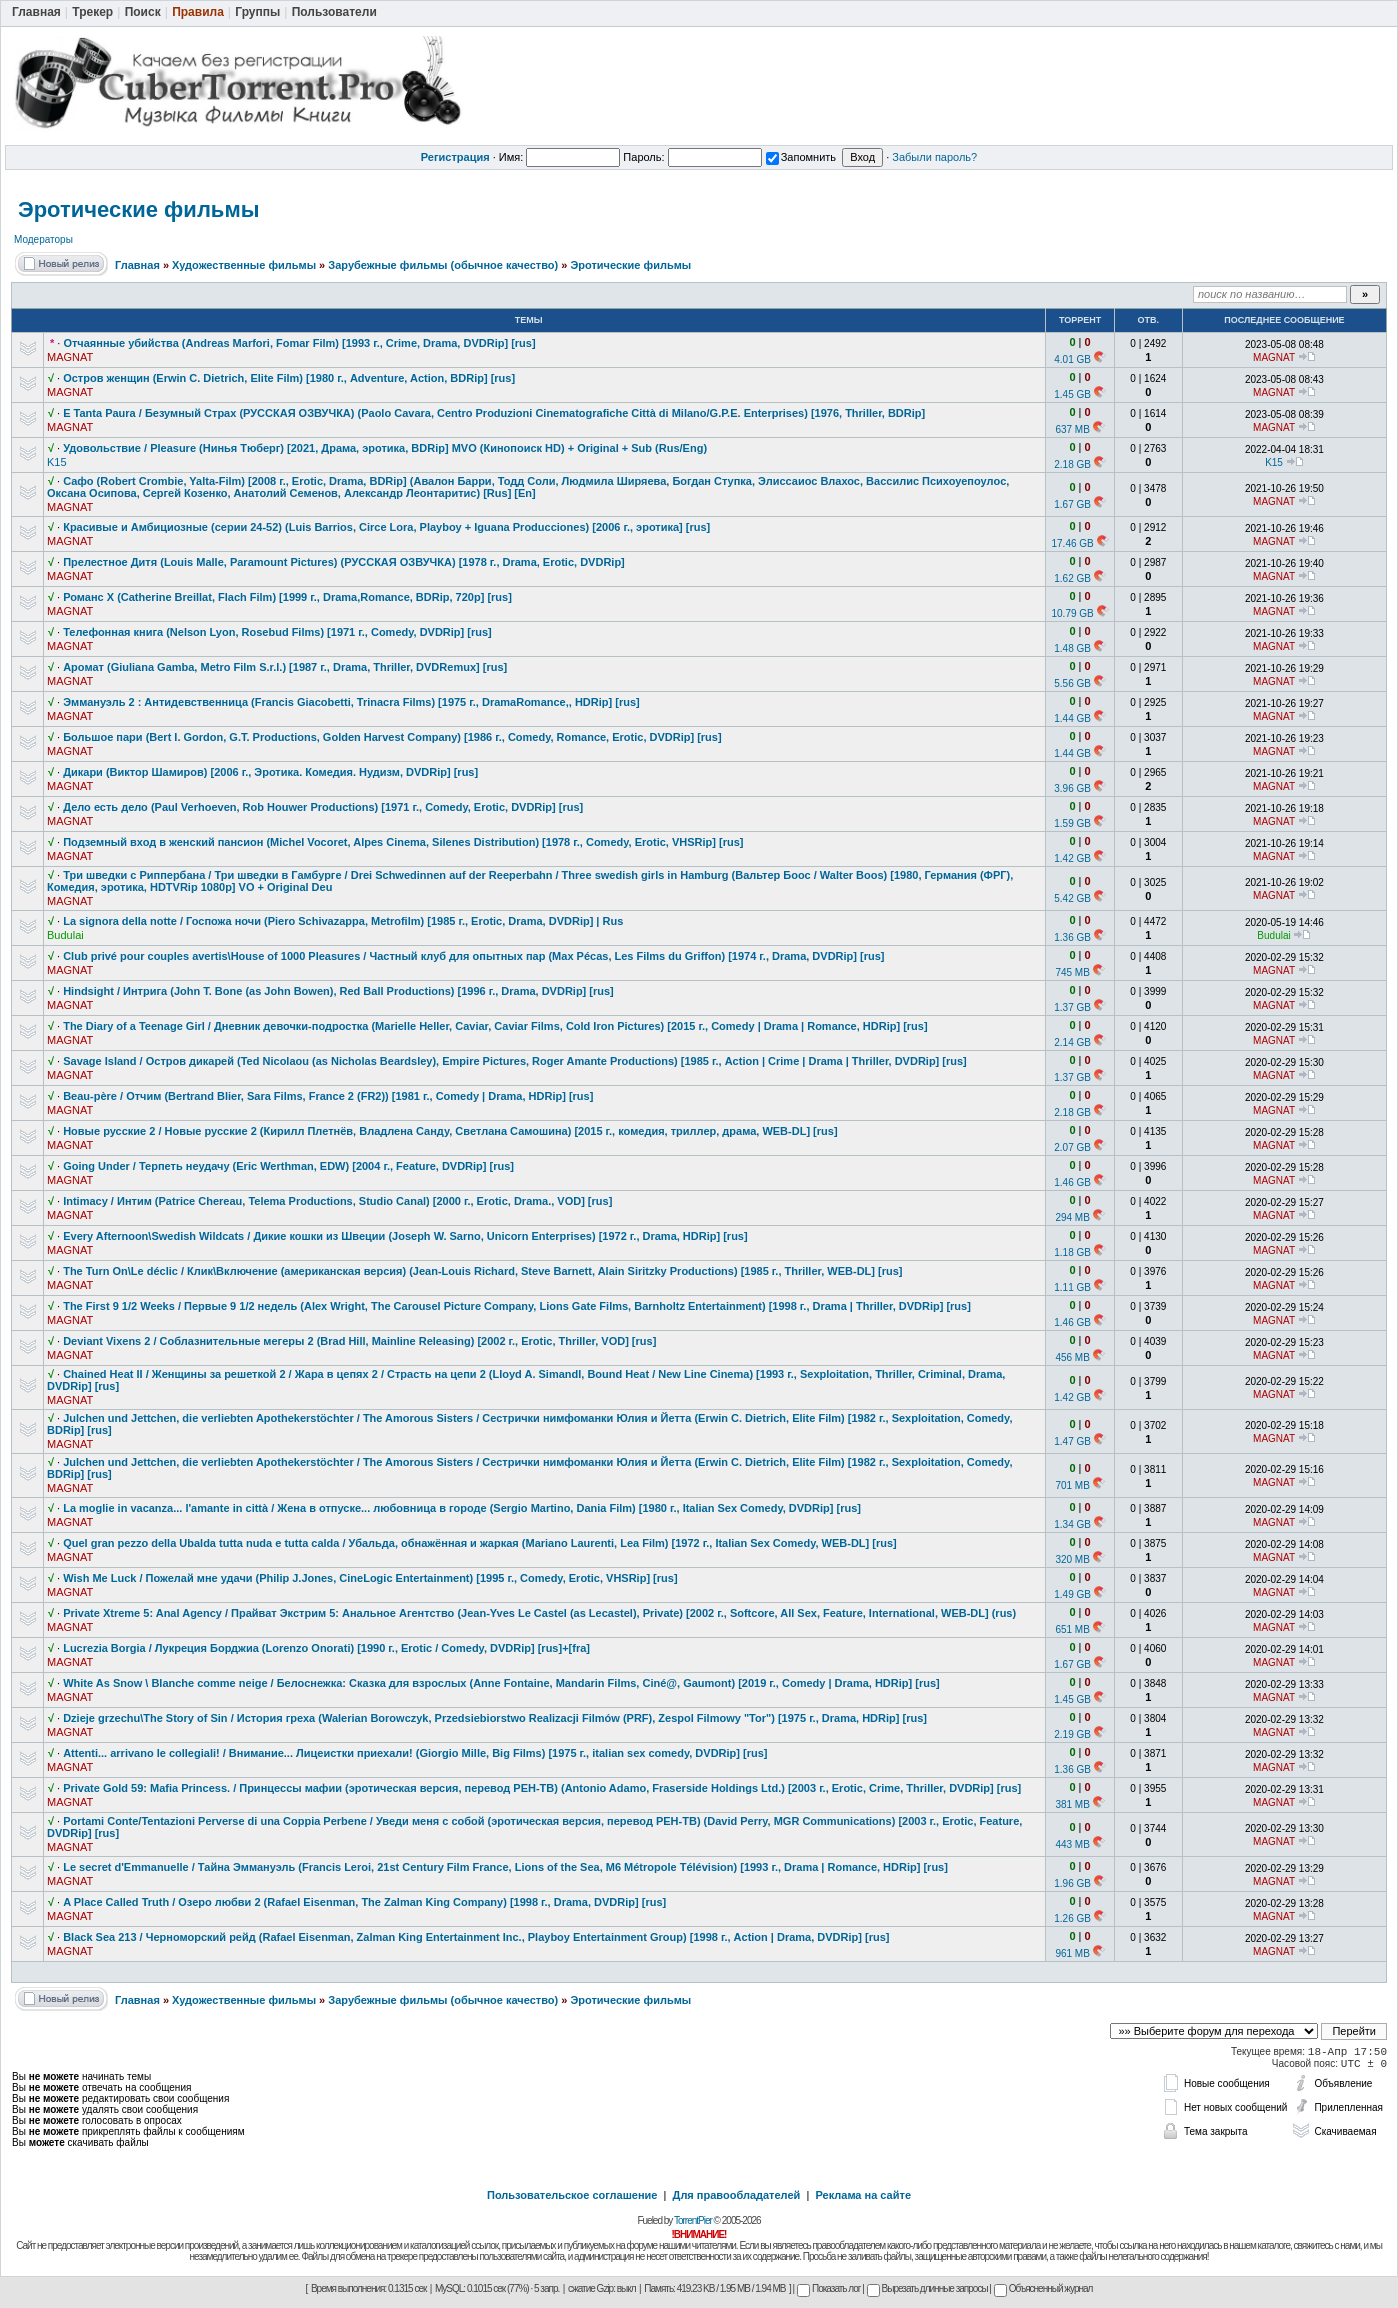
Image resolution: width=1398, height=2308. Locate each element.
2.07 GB (1072, 1147)
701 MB (1072, 1485)
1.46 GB (1072, 1182)
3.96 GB (1072, 788)
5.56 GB (1072, 683)
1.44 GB (1072, 718)
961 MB (1072, 1953)
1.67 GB (1072, 504)
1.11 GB (1072, 1287)
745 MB (1072, 972)
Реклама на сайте (863, 2195)
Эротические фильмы (138, 209)
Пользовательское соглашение (572, 2195)
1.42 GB (1072, 858)
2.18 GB (1072, 464)
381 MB (1072, 1804)
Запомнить (801, 157)
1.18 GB (1072, 1252)
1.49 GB (1072, 1594)
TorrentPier (693, 2220)
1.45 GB (1072, 394)
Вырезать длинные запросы (927, 2288)
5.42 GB (1072, 898)
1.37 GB (1072, 1007)
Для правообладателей (737, 2195)
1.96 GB (1072, 1883)
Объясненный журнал (1043, 2288)
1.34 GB (1072, 1524)
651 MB (1072, 1629)
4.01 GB (1072, 359)
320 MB (1072, 1559)
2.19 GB (1072, 1734)
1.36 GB (1072, 937)
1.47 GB (1072, 1441)
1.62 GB (1072, 578)
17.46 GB (1072, 543)
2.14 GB (1072, 1042)
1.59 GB (1072, 823)
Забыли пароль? (934, 157)
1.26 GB (1072, 1918)
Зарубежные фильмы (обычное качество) (443, 265)
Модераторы (43, 239)
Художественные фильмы (244, 265)
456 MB (1072, 1357)
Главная (137, 265)
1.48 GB (1072, 648)
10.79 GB (1072, 613)
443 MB (1072, 1844)
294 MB (1072, 1217)
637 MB (1072, 429)
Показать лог (828, 2288)
